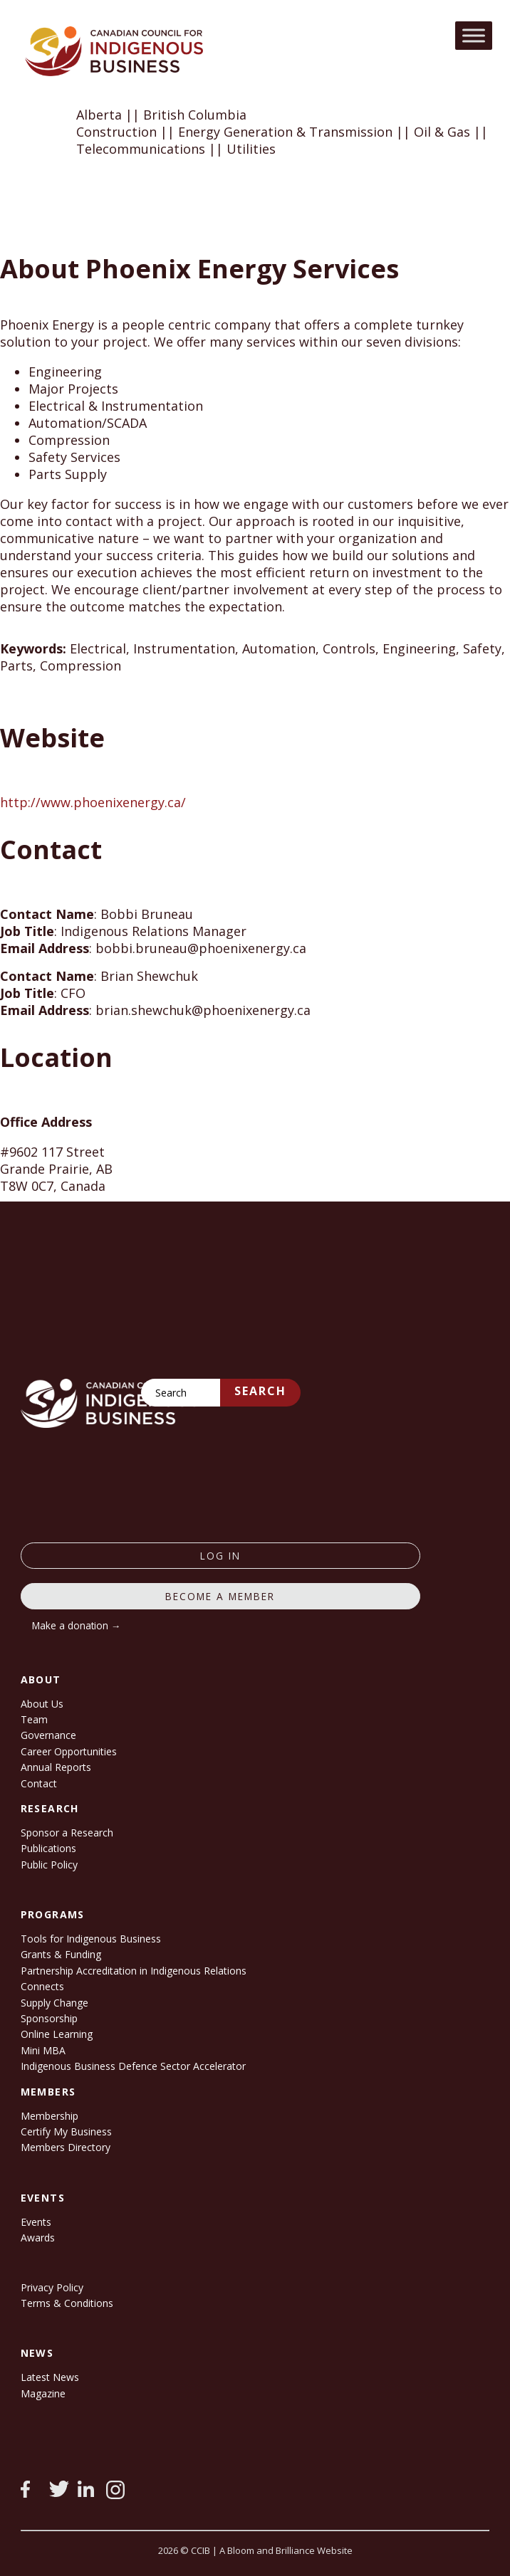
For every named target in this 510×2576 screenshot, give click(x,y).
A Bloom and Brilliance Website (286, 2550)
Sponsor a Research (67, 1832)
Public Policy (49, 1864)
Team (34, 1719)
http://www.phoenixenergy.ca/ (93, 802)
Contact (39, 1783)
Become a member (220, 1596)
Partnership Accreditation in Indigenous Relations (133, 1970)
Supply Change (54, 2002)
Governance (48, 1735)
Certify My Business (66, 2131)
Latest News (50, 2377)
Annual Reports (56, 1767)
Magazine (43, 2393)
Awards (38, 2237)
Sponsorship (49, 2018)
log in (220, 1555)
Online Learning (57, 2034)
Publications (48, 1848)
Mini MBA (43, 2050)
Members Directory (65, 2147)
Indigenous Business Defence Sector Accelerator (133, 2066)
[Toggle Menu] (473, 35)
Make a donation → (76, 1625)
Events (36, 2222)
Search (260, 1391)
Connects (42, 1986)
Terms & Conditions (67, 2303)
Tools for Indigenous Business (91, 1938)
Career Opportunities (69, 1751)
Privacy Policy (52, 2287)
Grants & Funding (61, 1954)
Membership (49, 2116)
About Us (42, 1703)
